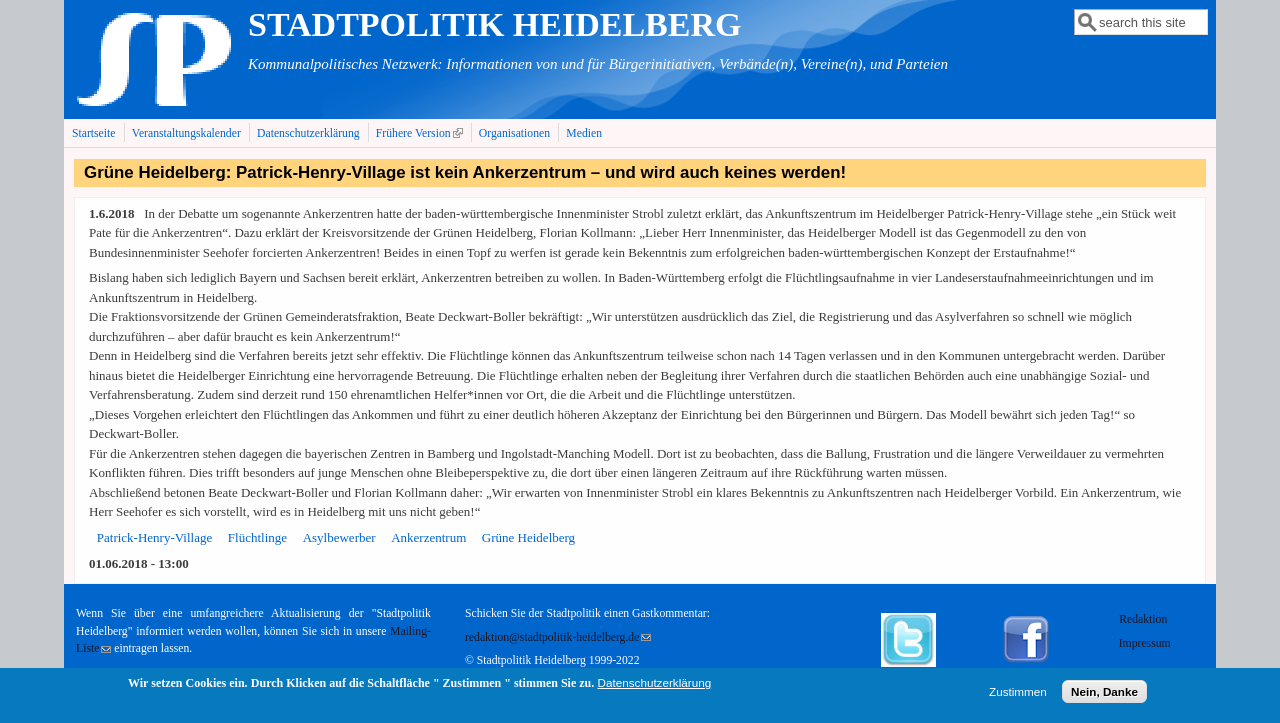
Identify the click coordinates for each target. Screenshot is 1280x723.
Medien (584, 133)
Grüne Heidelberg (528, 537)
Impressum (1145, 643)
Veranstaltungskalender (186, 133)
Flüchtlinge (257, 537)
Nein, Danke (1104, 694)
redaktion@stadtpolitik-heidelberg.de (558, 637)
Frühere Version (421, 133)
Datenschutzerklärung (308, 133)
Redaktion (1144, 619)
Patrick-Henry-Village (154, 537)
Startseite (94, 133)
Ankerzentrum (428, 537)
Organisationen (514, 133)
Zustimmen (1018, 694)
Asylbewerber (339, 537)
